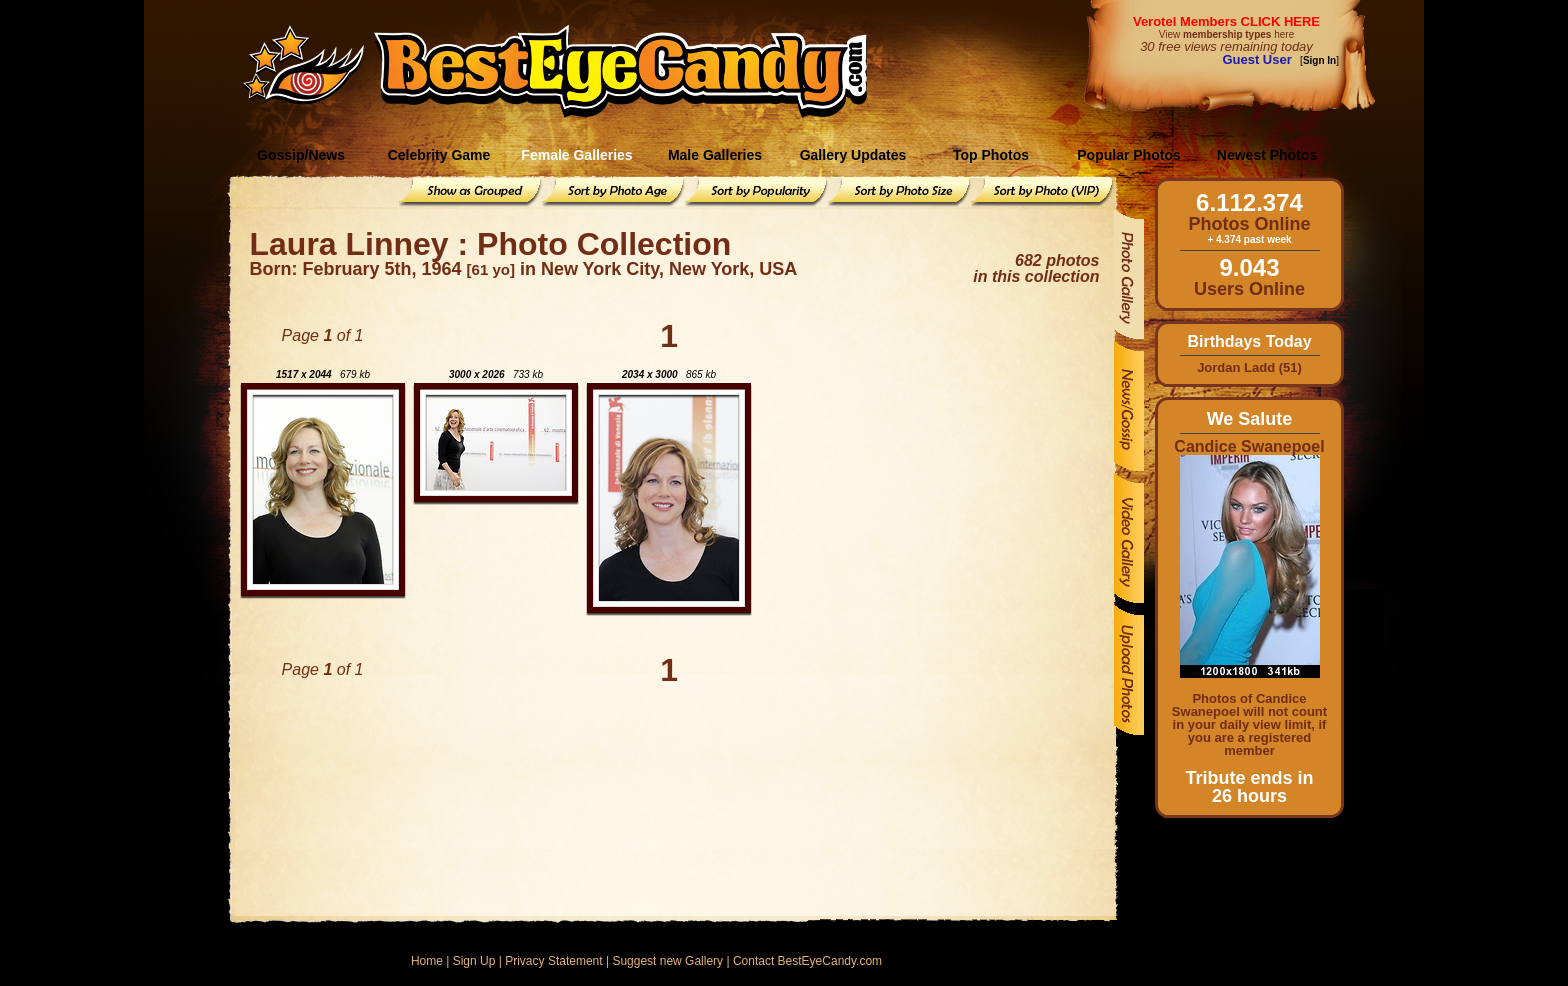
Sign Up (474, 961)
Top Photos (991, 155)
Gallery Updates (853, 155)
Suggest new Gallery (667, 961)
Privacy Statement (553, 961)
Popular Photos (1128, 155)
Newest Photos (1267, 155)
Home (427, 961)
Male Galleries (715, 155)
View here (1226, 34)
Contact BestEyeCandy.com (807, 961)
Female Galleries (576, 155)
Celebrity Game (439, 155)
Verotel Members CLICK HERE (1226, 21)
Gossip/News (301, 155)
